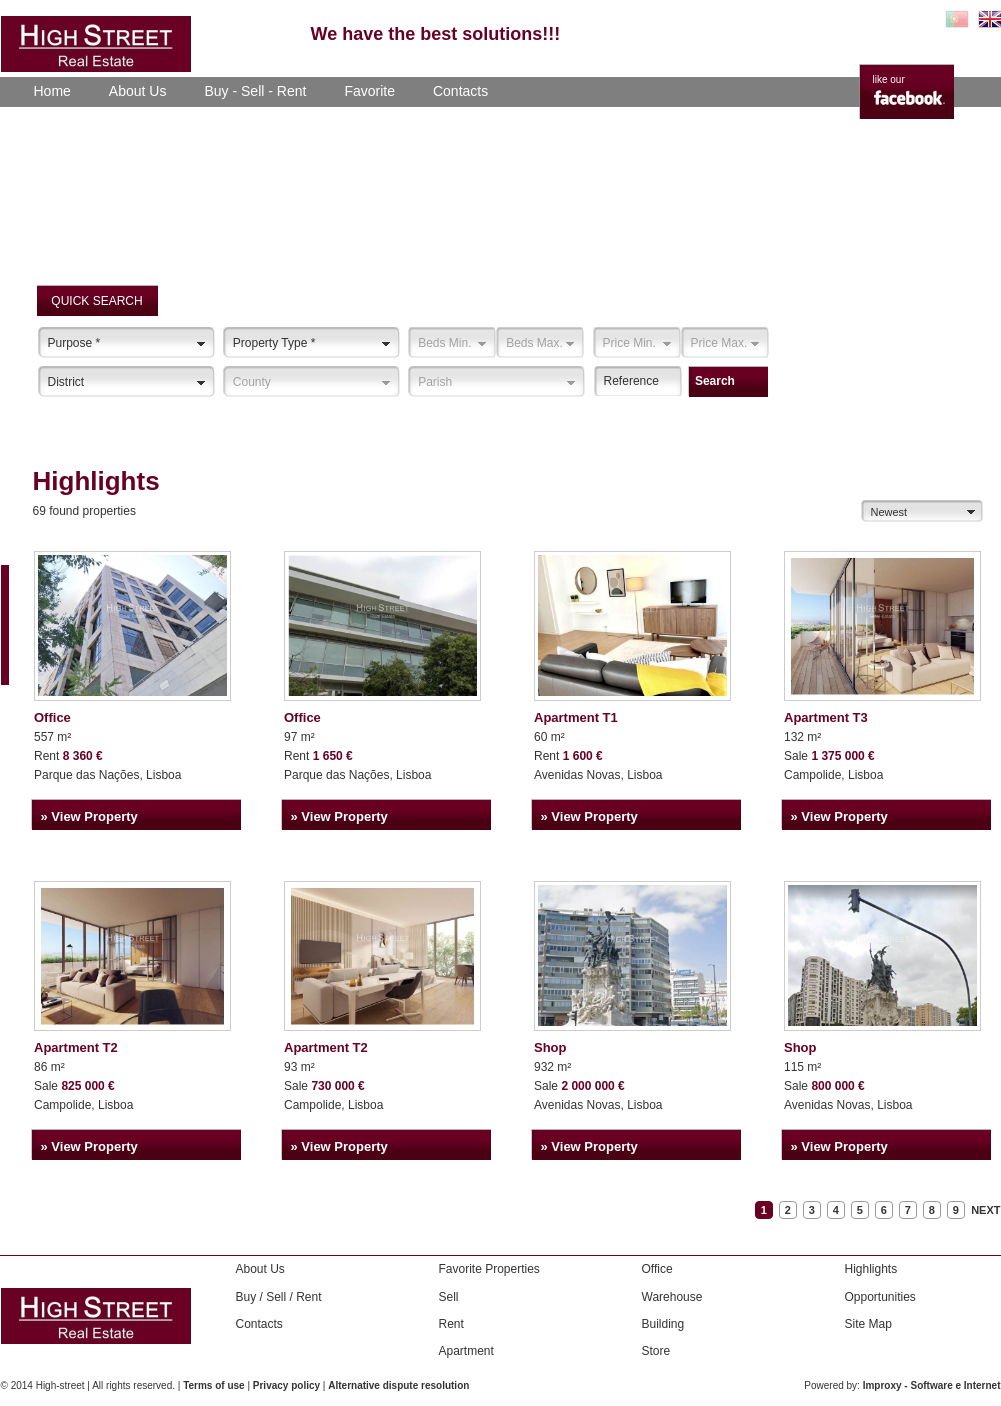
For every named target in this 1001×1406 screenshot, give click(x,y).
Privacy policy (286, 1385)
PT (957, 19)
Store (656, 1351)
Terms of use (214, 1385)
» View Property (89, 816)
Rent (451, 1324)
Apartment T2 (76, 1047)
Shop (550, 1047)
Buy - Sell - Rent (255, 91)
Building (663, 1324)
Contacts (460, 91)
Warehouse (672, 1297)
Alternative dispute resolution (398, 1385)
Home (52, 91)
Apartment (466, 1351)
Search (715, 381)
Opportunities (880, 1297)
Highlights (871, 1269)
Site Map (868, 1324)
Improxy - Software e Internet (932, 1385)
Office (52, 717)
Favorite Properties (489, 1269)
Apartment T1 (576, 717)
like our (889, 79)
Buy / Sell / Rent (279, 1297)
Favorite (369, 91)
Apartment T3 (826, 717)
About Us (138, 91)
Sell (449, 1297)
